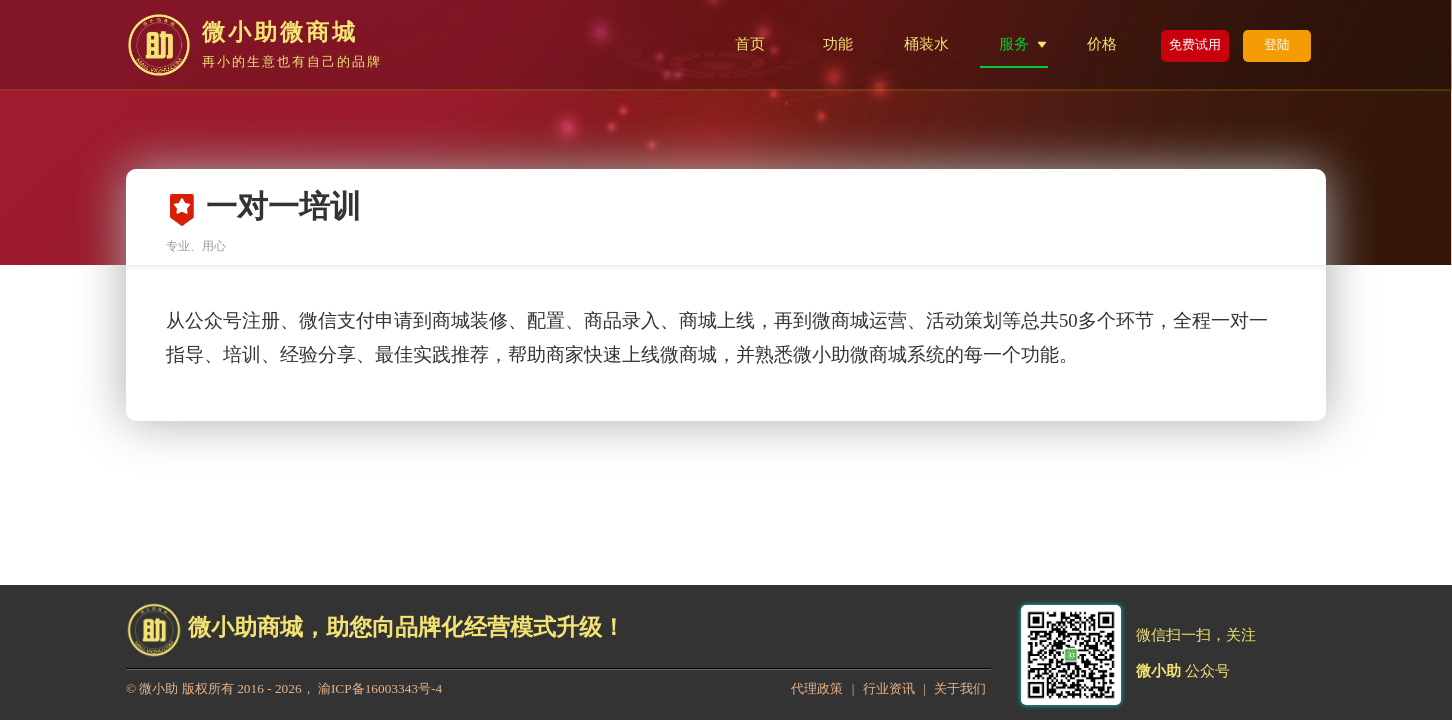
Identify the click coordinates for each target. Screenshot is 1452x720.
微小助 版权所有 (186, 688)
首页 (750, 43)
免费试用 (1195, 44)
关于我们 (960, 688)
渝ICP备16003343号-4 (380, 688)
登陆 (1277, 44)
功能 (838, 43)
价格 (1102, 43)
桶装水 (926, 43)
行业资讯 (889, 688)
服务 (1014, 43)
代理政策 (817, 688)
